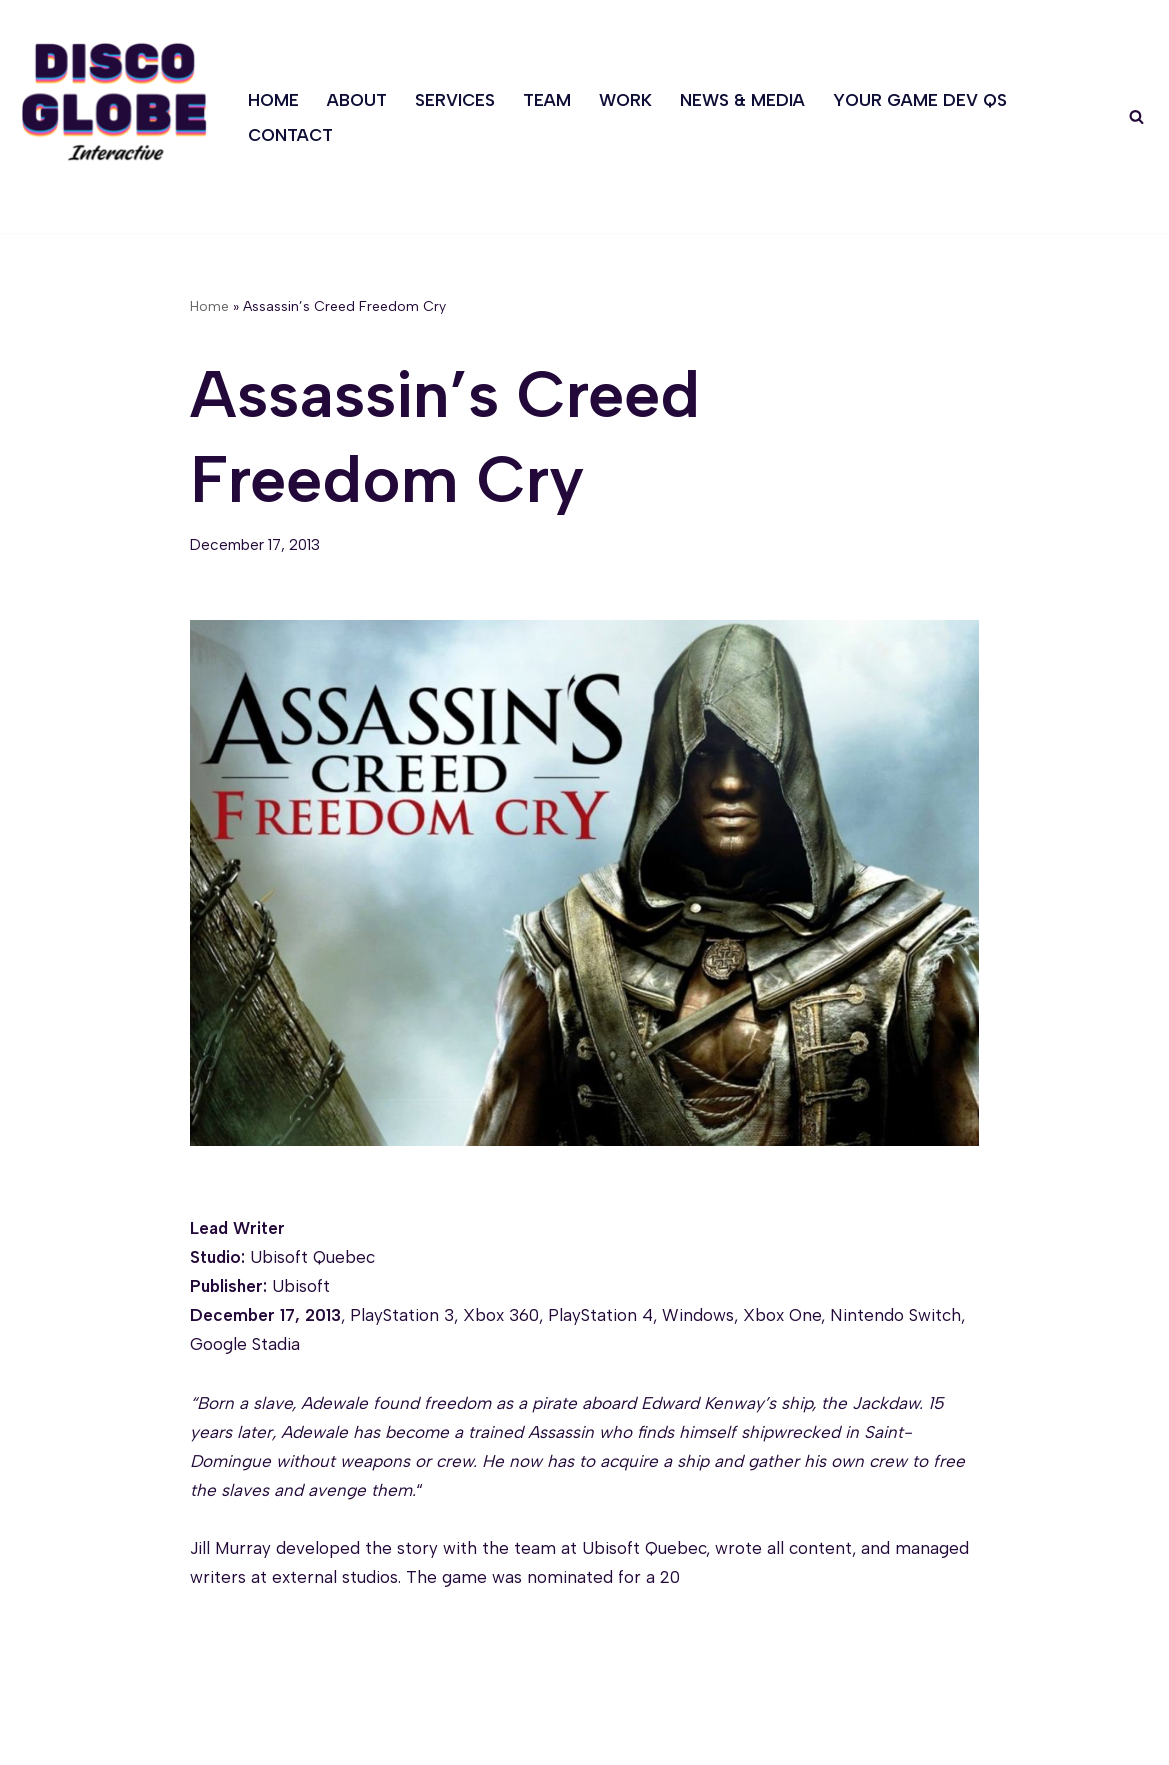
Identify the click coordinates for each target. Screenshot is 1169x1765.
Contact (290, 135)
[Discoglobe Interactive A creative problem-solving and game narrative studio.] (114, 101)
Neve (36, 1738)
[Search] (1136, 116)
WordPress (215, 1738)
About (357, 100)
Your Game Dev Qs (920, 100)
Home (273, 100)
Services (455, 100)
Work (625, 100)
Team (547, 100)
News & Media (742, 100)
